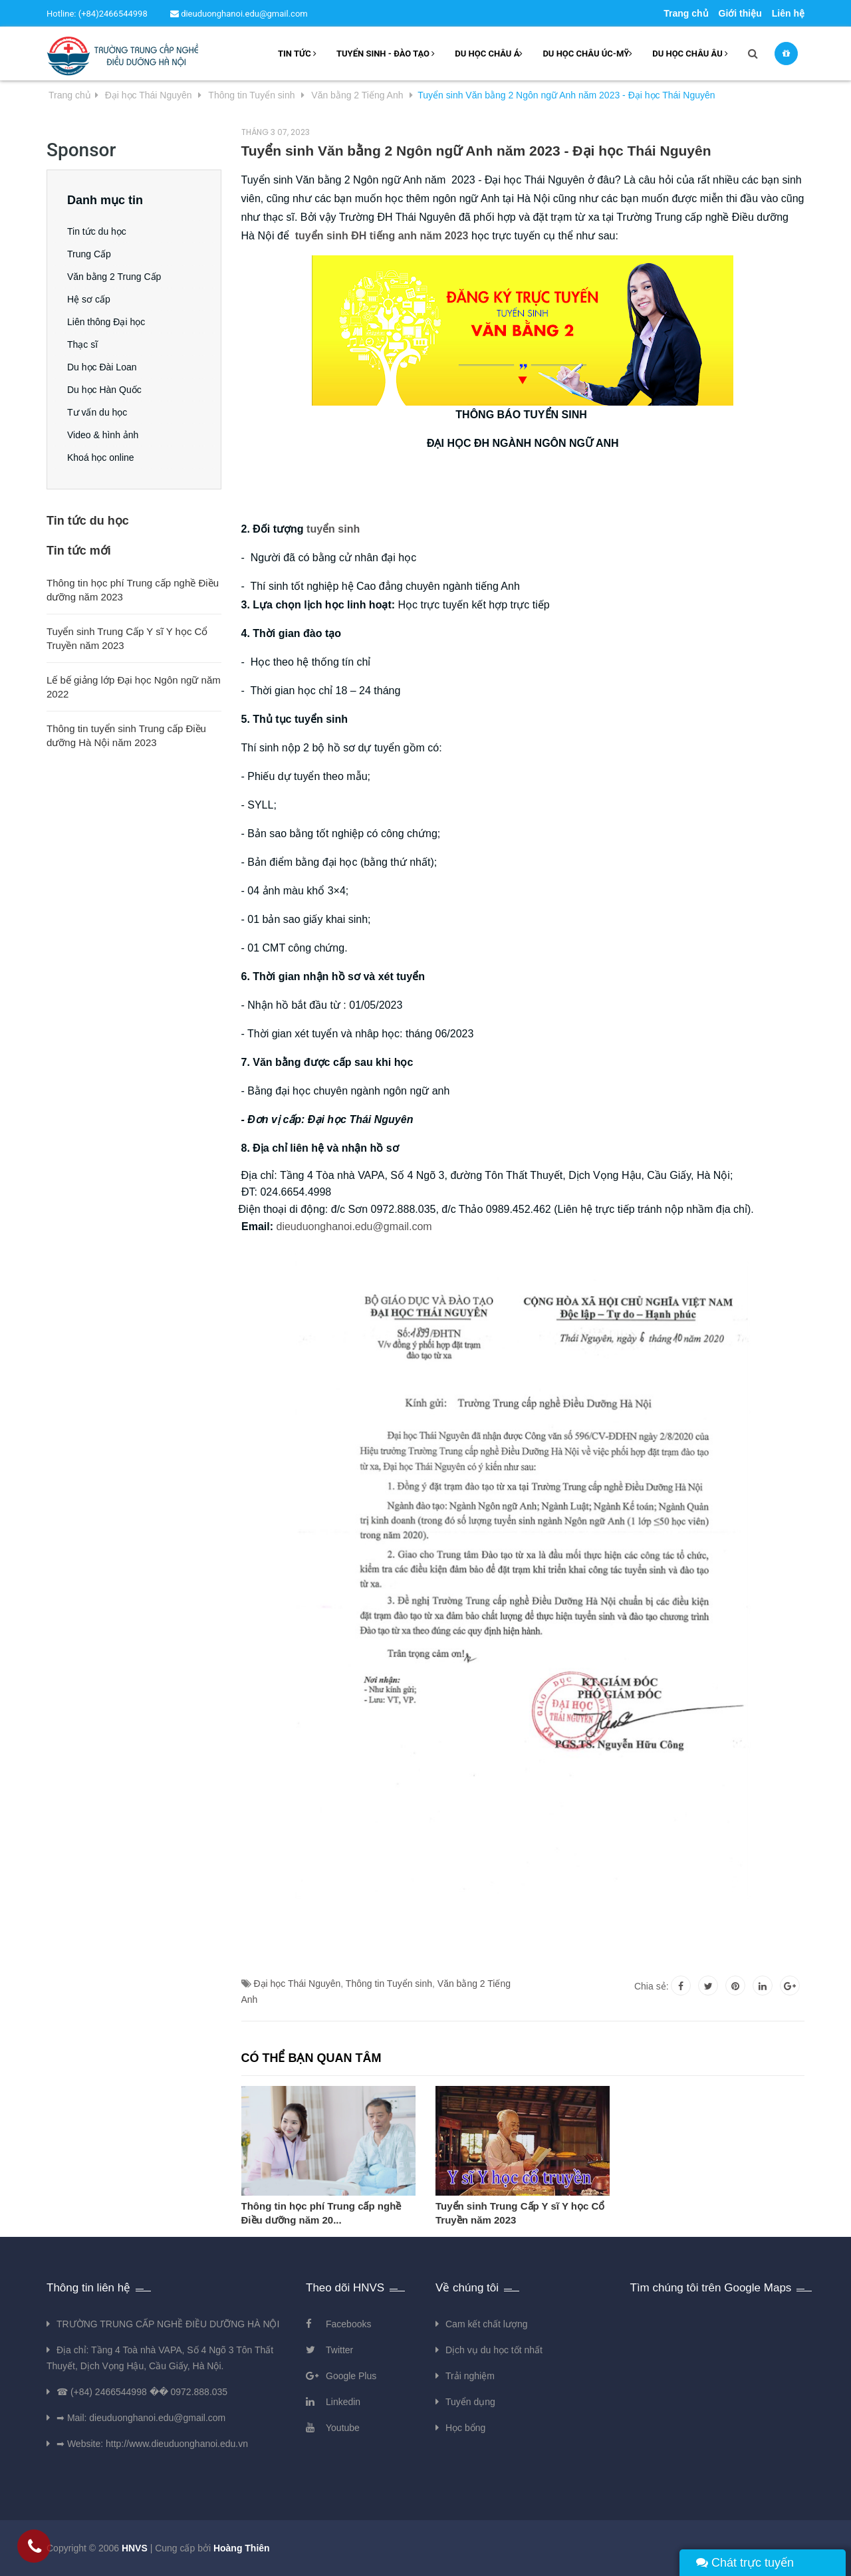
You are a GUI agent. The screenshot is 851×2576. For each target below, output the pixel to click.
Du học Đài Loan (102, 367)
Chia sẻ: (651, 1986)
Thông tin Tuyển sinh (389, 1983)
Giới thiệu (740, 13)
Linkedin (343, 2401)
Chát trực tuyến (745, 2562)
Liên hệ (788, 13)
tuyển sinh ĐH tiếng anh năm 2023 (382, 235)
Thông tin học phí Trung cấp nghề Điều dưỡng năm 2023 (133, 589)
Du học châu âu (690, 54)
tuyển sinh (333, 529)
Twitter (339, 2350)
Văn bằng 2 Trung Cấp (114, 276)
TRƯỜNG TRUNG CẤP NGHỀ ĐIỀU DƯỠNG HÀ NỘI (168, 2324)
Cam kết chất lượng (486, 2324)
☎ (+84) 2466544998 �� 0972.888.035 (142, 2391)
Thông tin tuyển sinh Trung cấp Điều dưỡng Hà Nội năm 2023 (126, 735)
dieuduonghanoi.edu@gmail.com (239, 14)
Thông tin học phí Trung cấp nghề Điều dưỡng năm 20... (321, 2213)
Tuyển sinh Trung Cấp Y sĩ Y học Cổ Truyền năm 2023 (519, 2213)
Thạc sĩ (82, 344)
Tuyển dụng (470, 2401)
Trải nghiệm (470, 2376)
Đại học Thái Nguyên (296, 1983)
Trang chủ (686, 13)
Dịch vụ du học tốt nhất (494, 2350)
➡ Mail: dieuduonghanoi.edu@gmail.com (141, 2417)
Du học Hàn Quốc (104, 389)
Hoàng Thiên (241, 2548)
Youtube (343, 2427)
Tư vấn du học (97, 412)
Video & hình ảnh (102, 435)
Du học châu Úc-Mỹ (587, 54)
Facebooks (348, 2324)
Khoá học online (100, 457)
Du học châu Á (489, 54)
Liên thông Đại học (106, 322)
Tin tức (297, 54)
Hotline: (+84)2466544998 (97, 14)
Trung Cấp (89, 254)
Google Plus (351, 2376)
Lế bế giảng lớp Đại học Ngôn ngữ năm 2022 (134, 687)
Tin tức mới (79, 550)
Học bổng (465, 2427)
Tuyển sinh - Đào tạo (385, 54)
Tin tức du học (96, 231)
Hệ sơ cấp (88, 299)
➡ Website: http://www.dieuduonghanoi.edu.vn (152, 2443)
